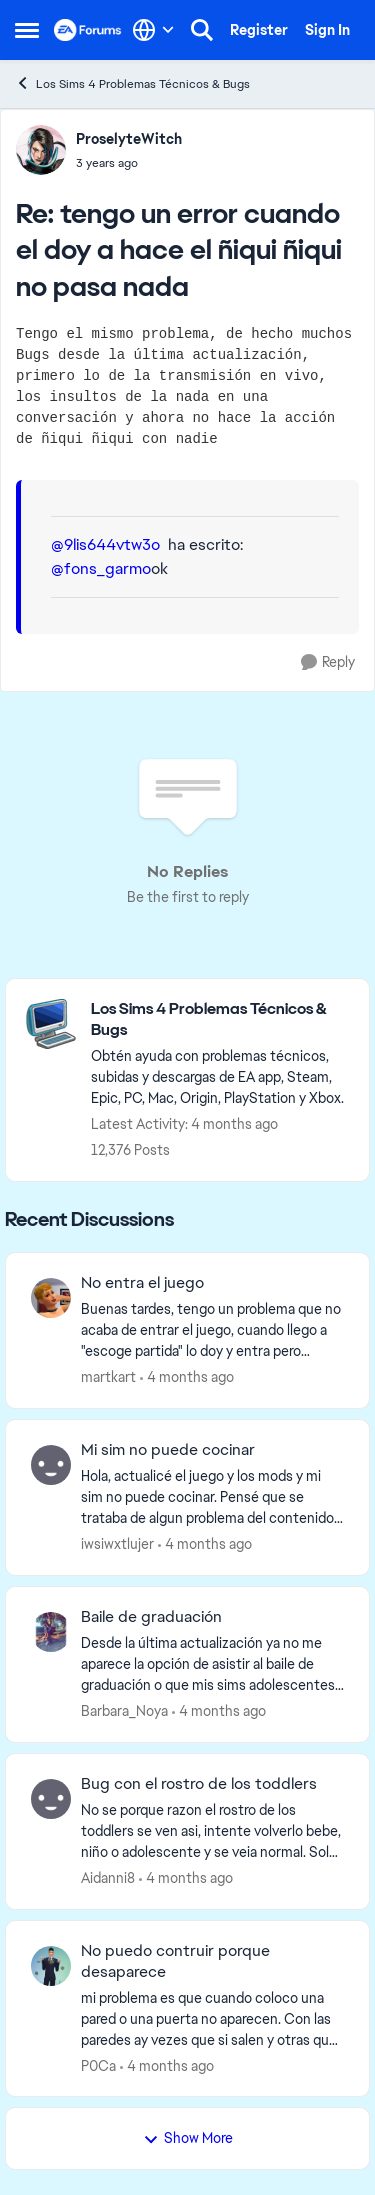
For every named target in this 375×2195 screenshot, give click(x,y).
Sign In (327, 30)
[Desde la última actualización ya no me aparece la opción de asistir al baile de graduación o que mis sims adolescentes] (212, 1664)
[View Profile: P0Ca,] (51, 1966)
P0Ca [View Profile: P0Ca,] (98, 2065)
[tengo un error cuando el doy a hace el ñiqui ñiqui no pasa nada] (129, 163)
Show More (188, 2138)
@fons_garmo (101, 568)
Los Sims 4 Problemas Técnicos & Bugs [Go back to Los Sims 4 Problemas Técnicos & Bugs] (132, 83)
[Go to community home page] (88, 30)
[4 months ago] (187, 1377)
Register (259, 30)
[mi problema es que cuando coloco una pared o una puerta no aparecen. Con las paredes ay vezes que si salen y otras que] (212, 2018)
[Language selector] (153, 30)
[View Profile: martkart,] (51, 1298)
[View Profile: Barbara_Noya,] (51, 1632)
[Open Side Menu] (27, 30)
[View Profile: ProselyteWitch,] (41, 150)
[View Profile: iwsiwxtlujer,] (51, 1465)
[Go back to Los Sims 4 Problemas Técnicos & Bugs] (220, 1020)
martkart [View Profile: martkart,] (108, 1377)
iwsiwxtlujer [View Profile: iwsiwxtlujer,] (117, 1544)
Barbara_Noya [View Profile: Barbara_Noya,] (124, 1711)
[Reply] (328, 662)
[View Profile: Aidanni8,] (51, 1799)
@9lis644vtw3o (105, 544)
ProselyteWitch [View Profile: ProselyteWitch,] (129, 139)
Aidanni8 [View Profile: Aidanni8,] (108, 1878)
